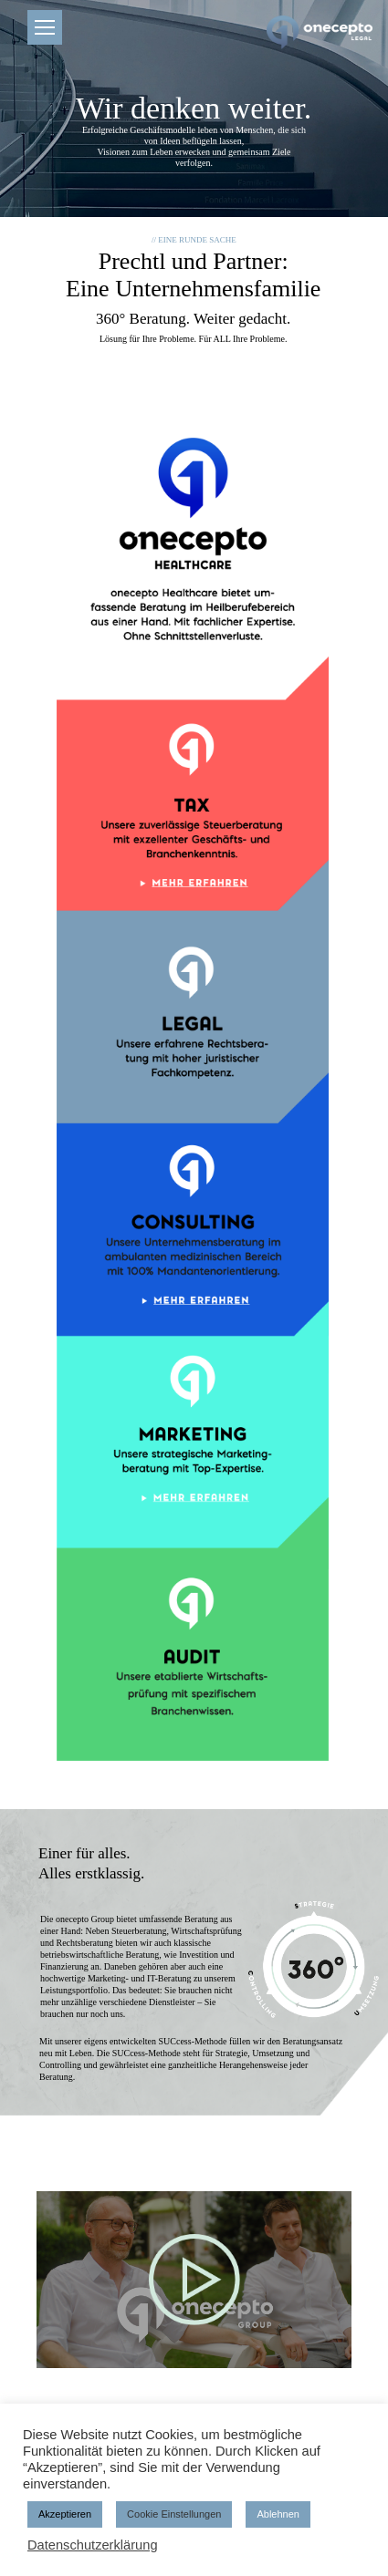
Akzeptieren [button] (64, 2514)
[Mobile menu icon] (44, 27)
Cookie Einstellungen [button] (174, 2514)
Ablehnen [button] (278, 2514)
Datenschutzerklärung (92, 2545)
